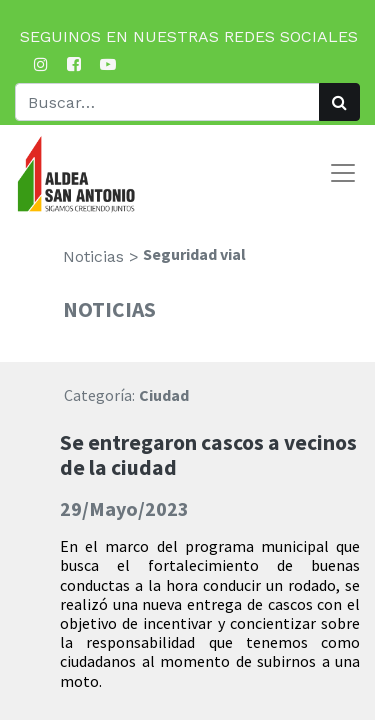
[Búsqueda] (339, 102)
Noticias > (101, 256)
